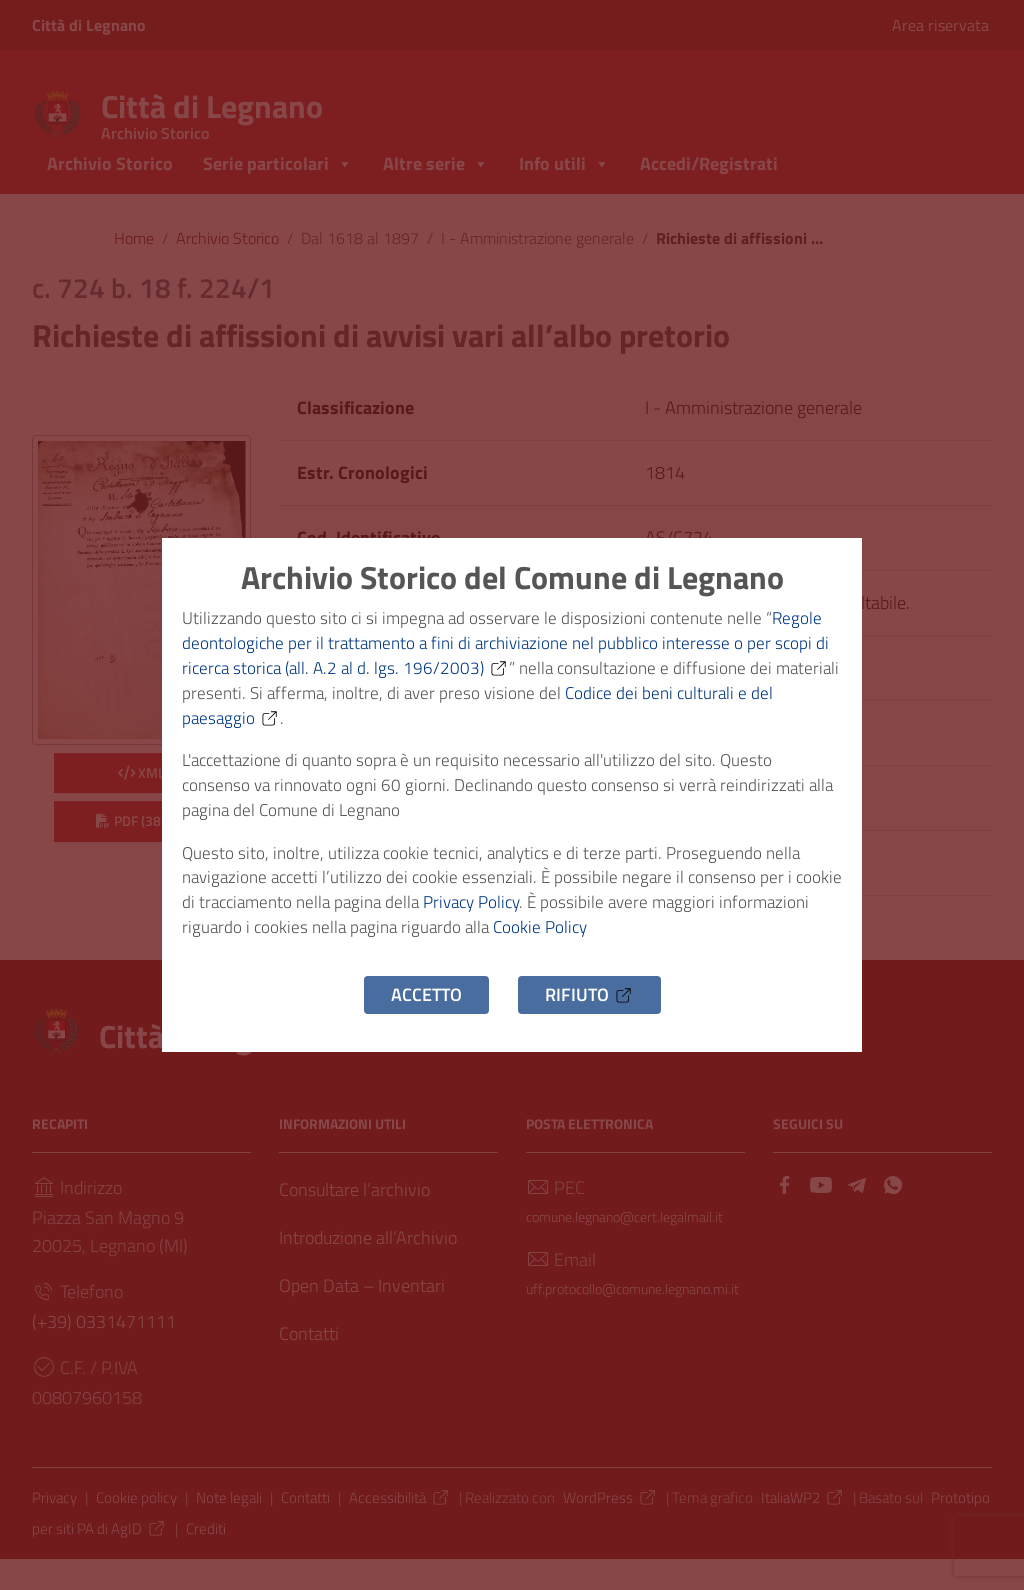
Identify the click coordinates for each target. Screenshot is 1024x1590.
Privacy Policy (538, 915)
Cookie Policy (650, 943)
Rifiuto (589, 1013)
